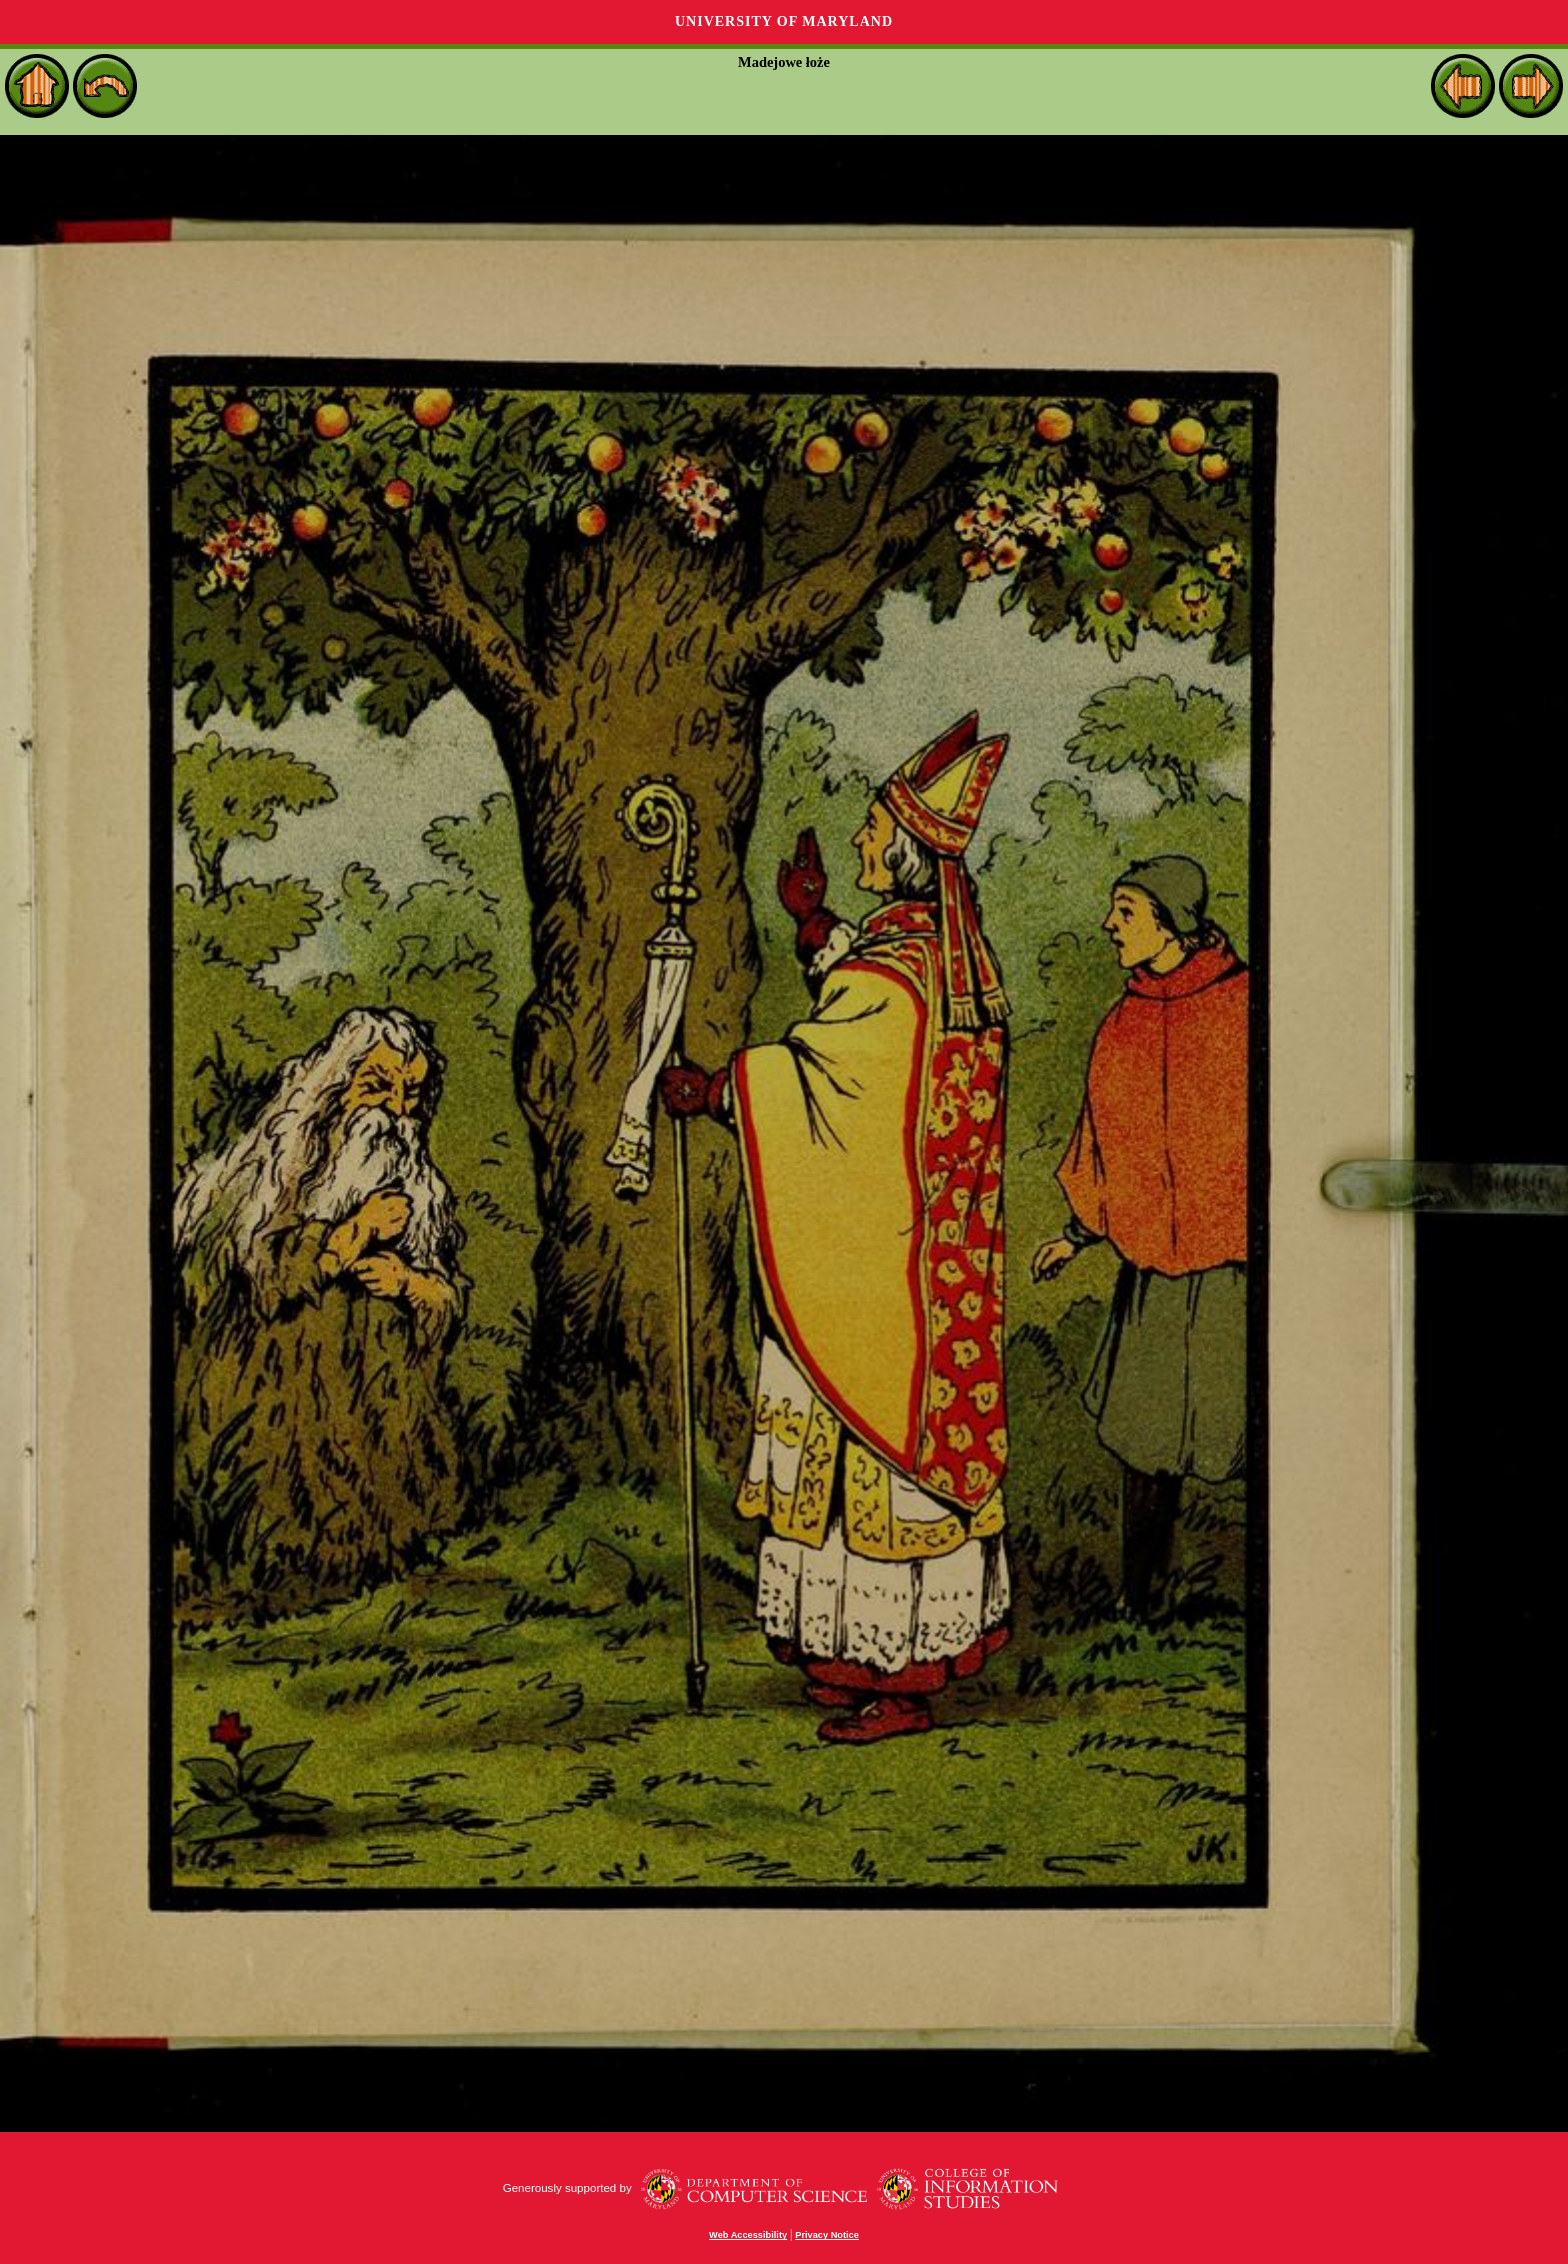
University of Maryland (784, 21)
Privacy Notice (827, 2235)
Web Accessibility (748, 2235)
